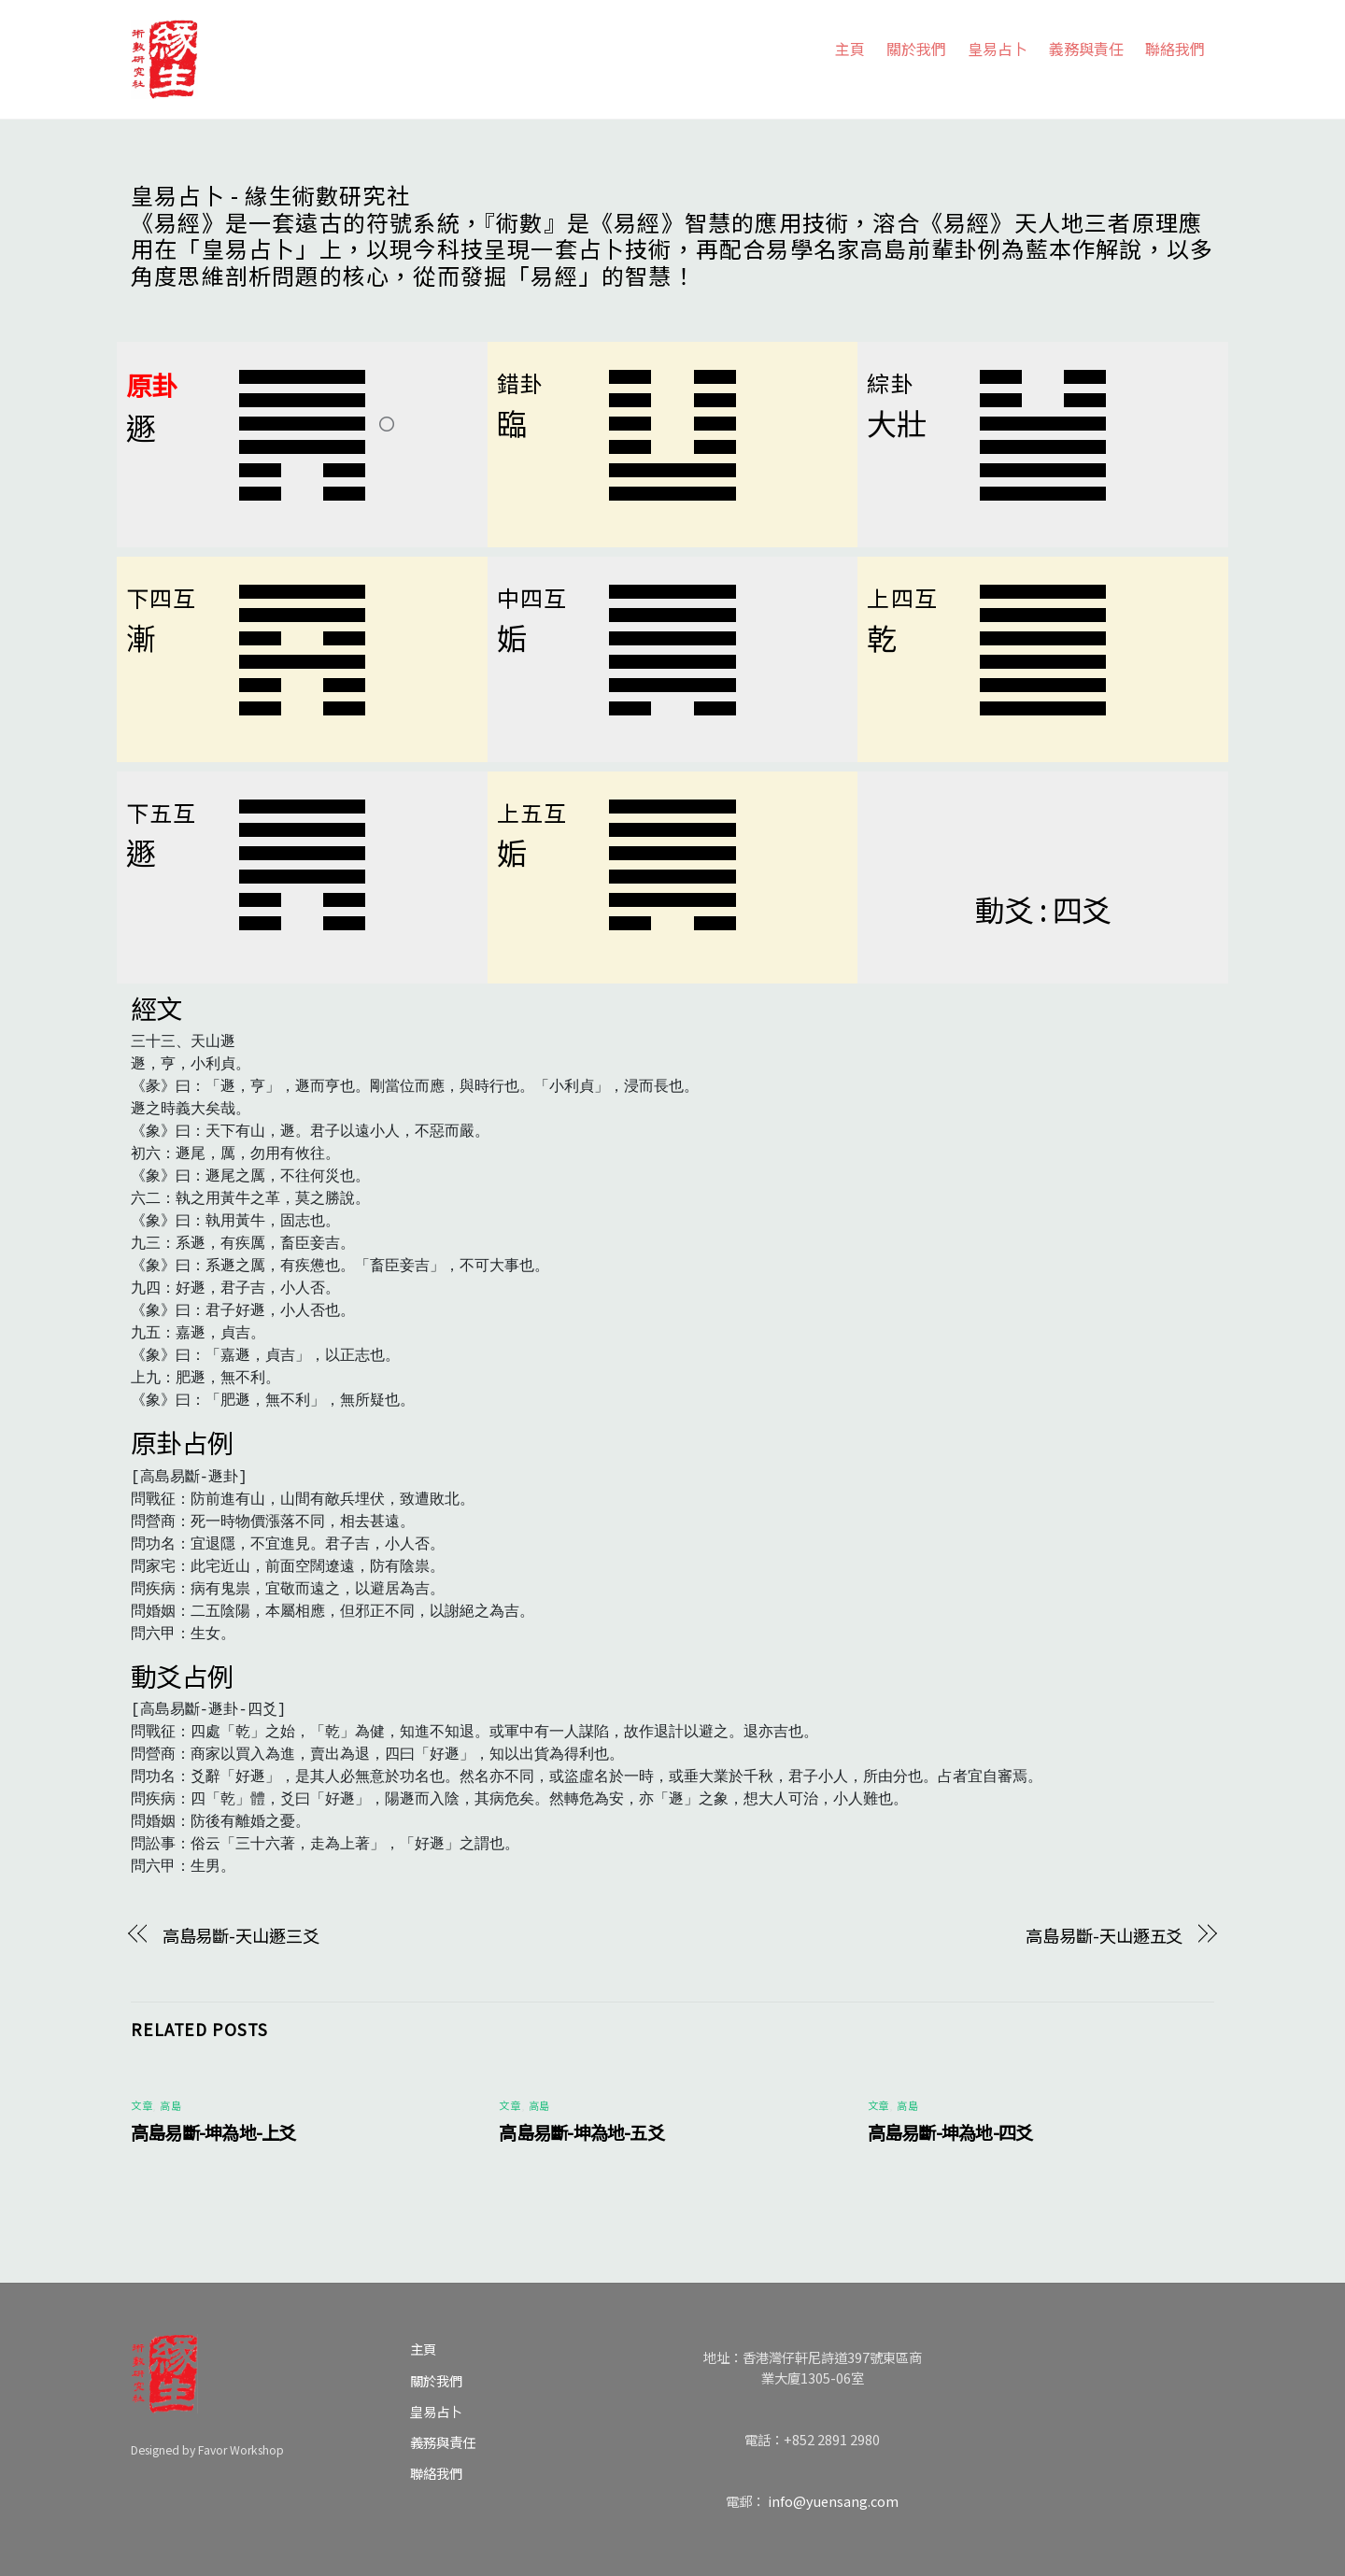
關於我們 (916, 48)
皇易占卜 (997, 48)
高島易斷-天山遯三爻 (241, 1935)
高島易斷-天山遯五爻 (1104, 1935)
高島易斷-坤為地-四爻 (950, 2132)
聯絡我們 (1175, 48)
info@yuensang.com (833, 2501)
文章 (141, 2105)
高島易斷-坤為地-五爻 (581, 2132)
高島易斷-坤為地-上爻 (213, 2132)
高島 (170, 2105)
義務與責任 (1086, 48)
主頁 (850, 48)
